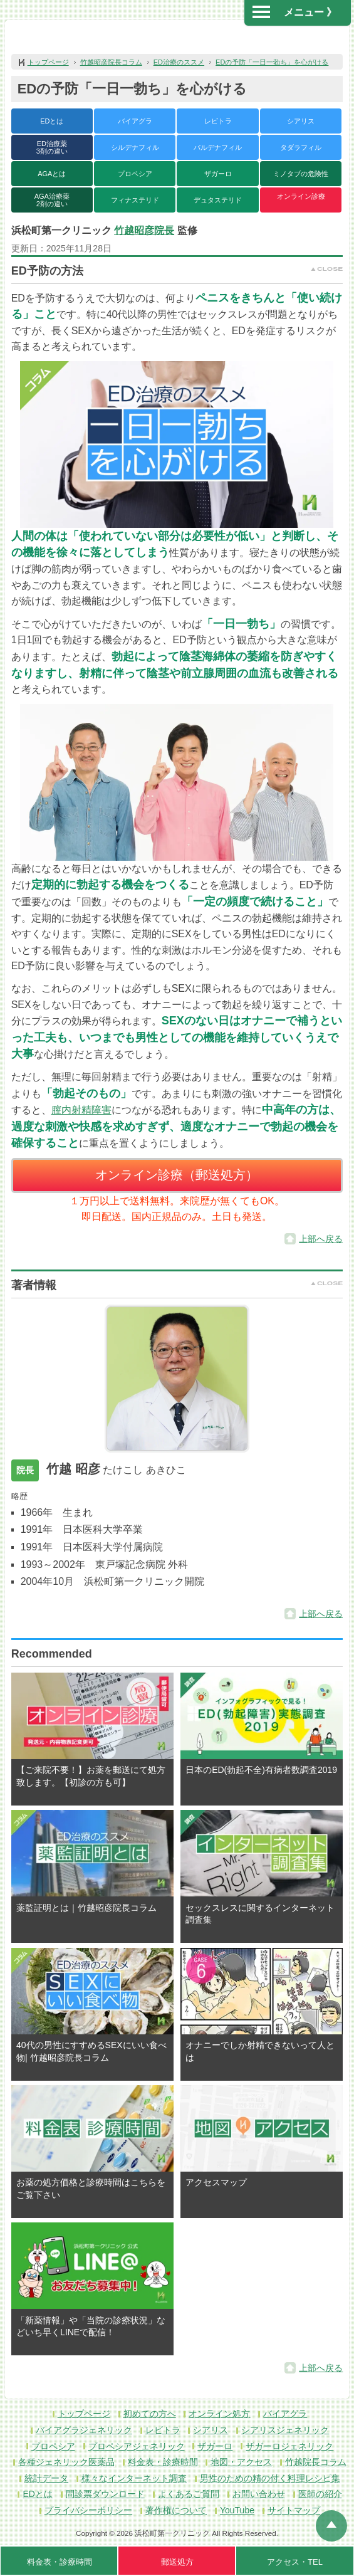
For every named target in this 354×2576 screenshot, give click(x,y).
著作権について (176, 2510)
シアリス (301, 121)
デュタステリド (218, 200)
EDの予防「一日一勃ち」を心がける (272, 62)
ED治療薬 (52, 147)
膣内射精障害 (81, 1110)
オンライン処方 (219, 2414)
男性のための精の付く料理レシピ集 (270, 2478)
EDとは (51, 121)
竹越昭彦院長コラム (111, 62)
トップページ (48, 62)
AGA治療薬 (52, 200)
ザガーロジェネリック (289, 2446)
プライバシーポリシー (88, 2510)
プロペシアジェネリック (136, 2446)
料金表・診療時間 (163, 2462)
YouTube (237, 2510)
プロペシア (135, 173)
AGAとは (52, 173)
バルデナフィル (218, 147)
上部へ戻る (321, 1239)
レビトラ (218, 121)
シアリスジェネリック (285, 2430)
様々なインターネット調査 (134, 2478)
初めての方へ (149, 2414)
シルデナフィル (135, 147)
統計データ (46, 2478)
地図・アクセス (241, 2462)
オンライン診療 (301, 196)
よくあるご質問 (188, 2494)
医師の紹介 (320, 2494)
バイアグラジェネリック (84, 2430)
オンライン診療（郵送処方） (176, 1175)
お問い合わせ (258, 2494)
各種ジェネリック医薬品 (66, 2462)
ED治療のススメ (179, 62)
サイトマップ (294, 2510)
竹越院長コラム (315, 2462)
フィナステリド (135, 200)
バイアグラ (135, 121)
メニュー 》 (294, 12)
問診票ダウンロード (105, 2494)
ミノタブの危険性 (300, 173)
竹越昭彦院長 (144, 230)
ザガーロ (218, 173)
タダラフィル (300, 147)
